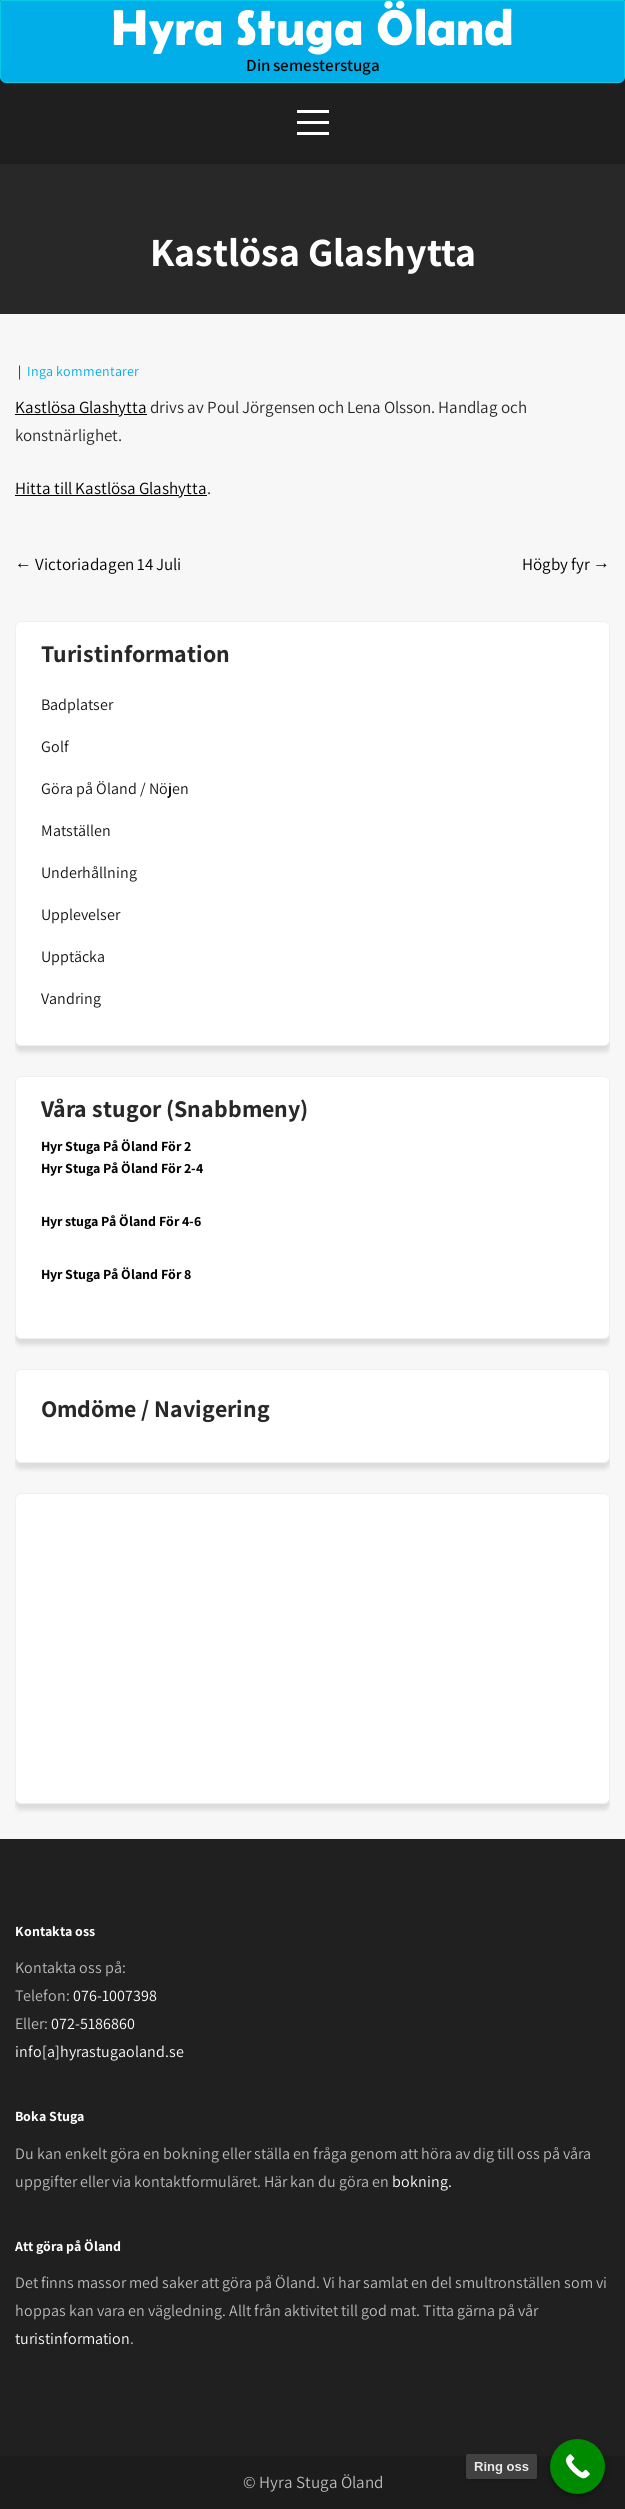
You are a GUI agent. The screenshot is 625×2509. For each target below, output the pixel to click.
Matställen (76, 830)
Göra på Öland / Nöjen (115, 788)
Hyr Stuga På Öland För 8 (116, 1274)
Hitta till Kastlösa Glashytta (111, 488)
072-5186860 (93, 2023)
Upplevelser (80, 914)
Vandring (71, 998)
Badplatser (77, 704)
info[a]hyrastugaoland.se (99, 2051)
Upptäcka (73, 956)
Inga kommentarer (83, 371)
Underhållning (89, 872)
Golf (55, 746)
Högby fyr (566, 564)
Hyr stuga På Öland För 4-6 (121, 1221)
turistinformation (72, 2338)
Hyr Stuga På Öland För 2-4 (122, 1168)
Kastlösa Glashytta (81, 407)
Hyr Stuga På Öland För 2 (116, 1146)
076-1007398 (115, 1995)
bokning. (422, 2181)
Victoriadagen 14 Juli (98, 564)
